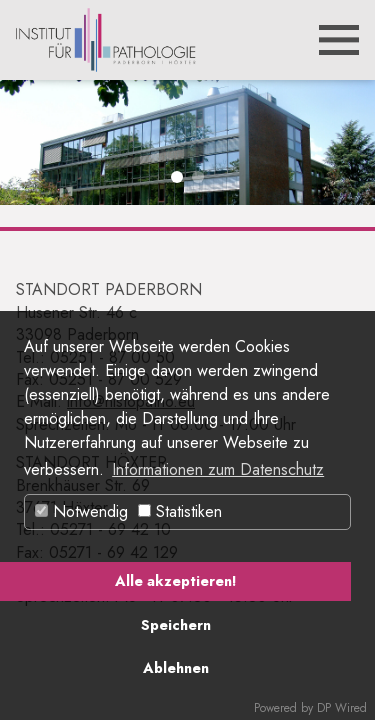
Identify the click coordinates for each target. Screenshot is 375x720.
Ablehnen (176, 668)
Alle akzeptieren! (175, 581)
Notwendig (81, 511)
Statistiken (180, 511)
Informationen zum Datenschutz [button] (218, 469)
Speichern (176, 625)
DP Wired (342, 708)
